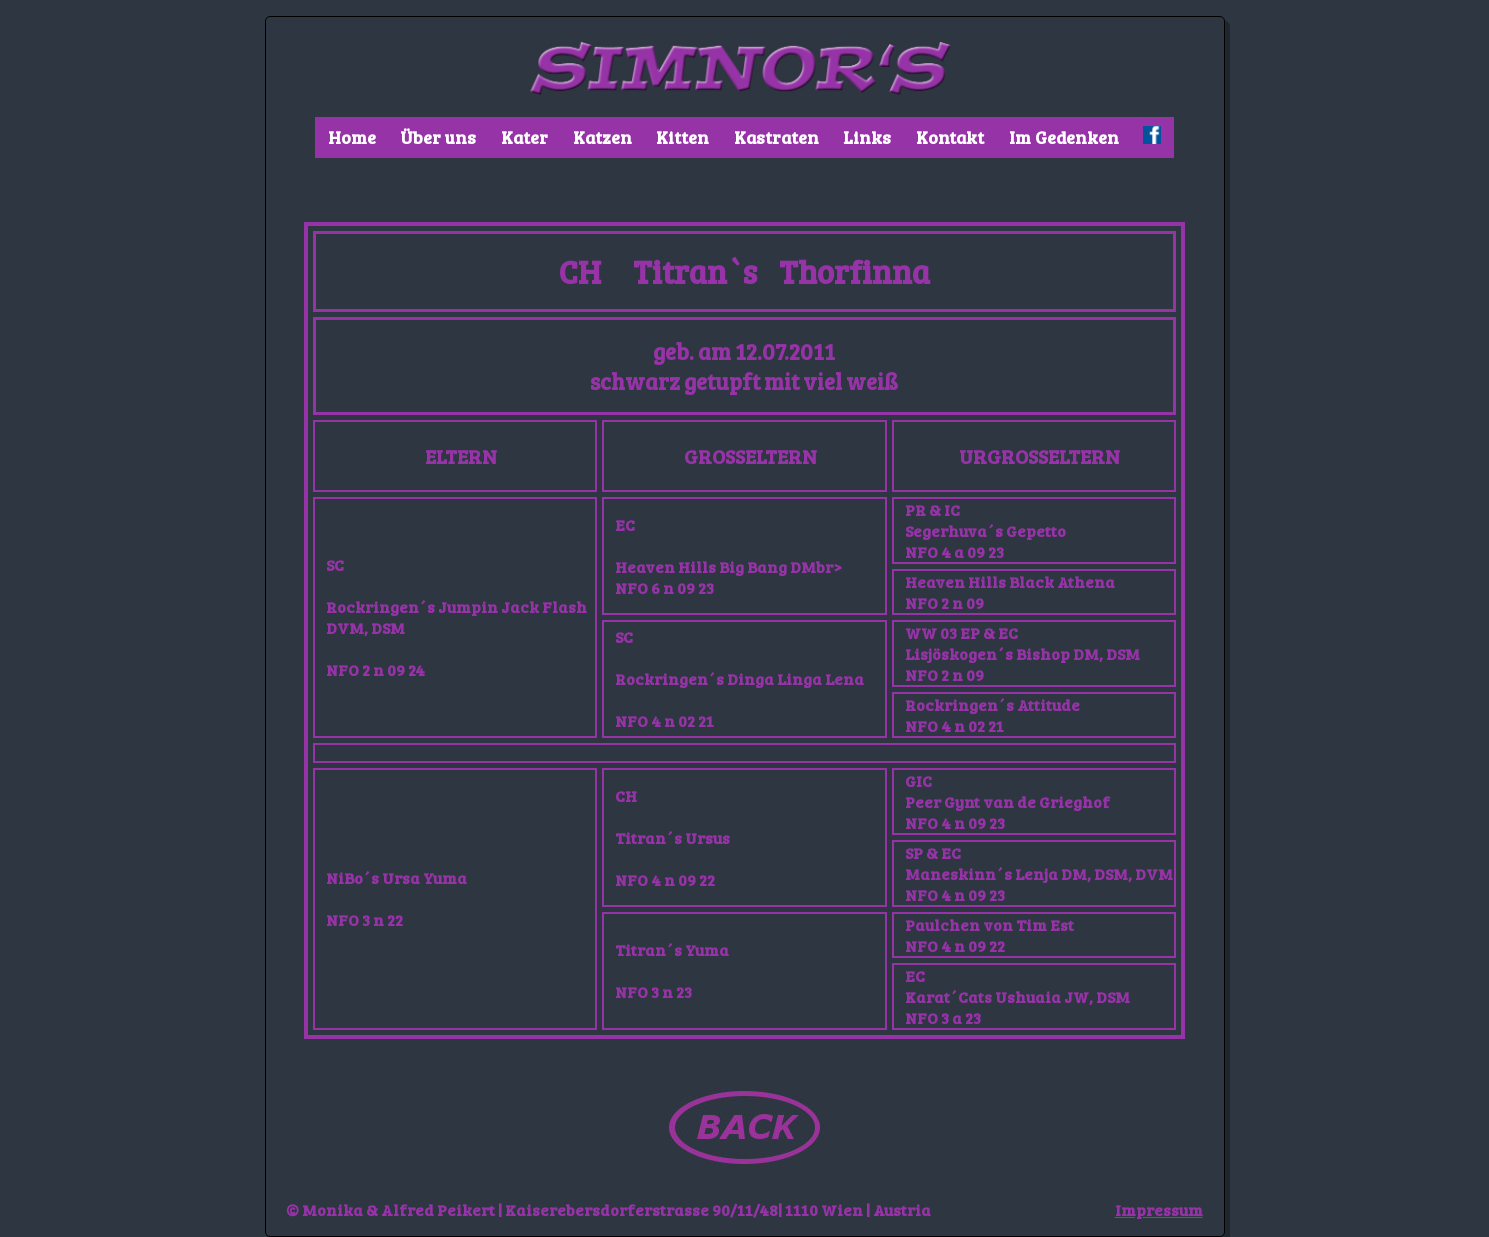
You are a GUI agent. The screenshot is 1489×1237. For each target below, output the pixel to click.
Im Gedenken (1064, 137)
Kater (524, 137)
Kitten (682, 137)
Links (867, 137)
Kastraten (776, 137)
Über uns (438, 137)
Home (352, 137)
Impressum (1159, 1209)
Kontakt (950, 137)
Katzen (602, 137)
